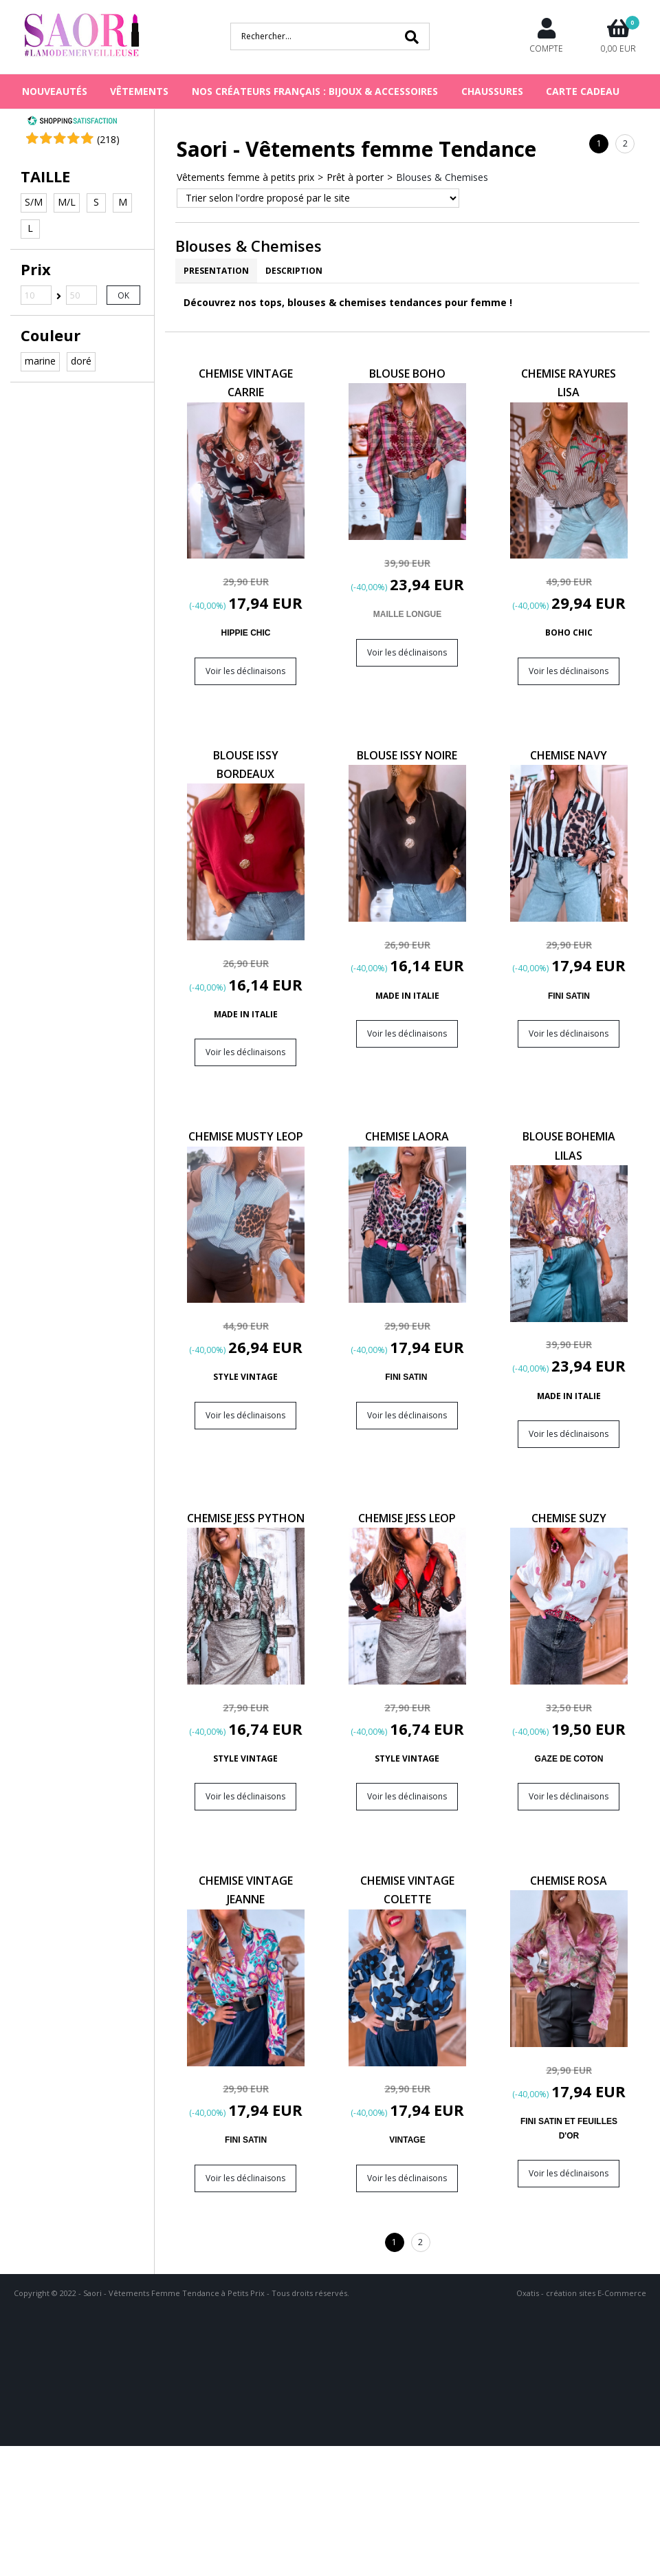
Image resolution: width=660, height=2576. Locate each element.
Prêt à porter (355, 177)
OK (123, 295)
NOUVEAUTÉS (54, 91)
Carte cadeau (582, 91)
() (108, 139)
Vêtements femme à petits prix (245, 177)
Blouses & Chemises (442, 177)
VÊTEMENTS (139, 91)
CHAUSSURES (492, 91)
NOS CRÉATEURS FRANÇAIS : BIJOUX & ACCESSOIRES (315, 91)
